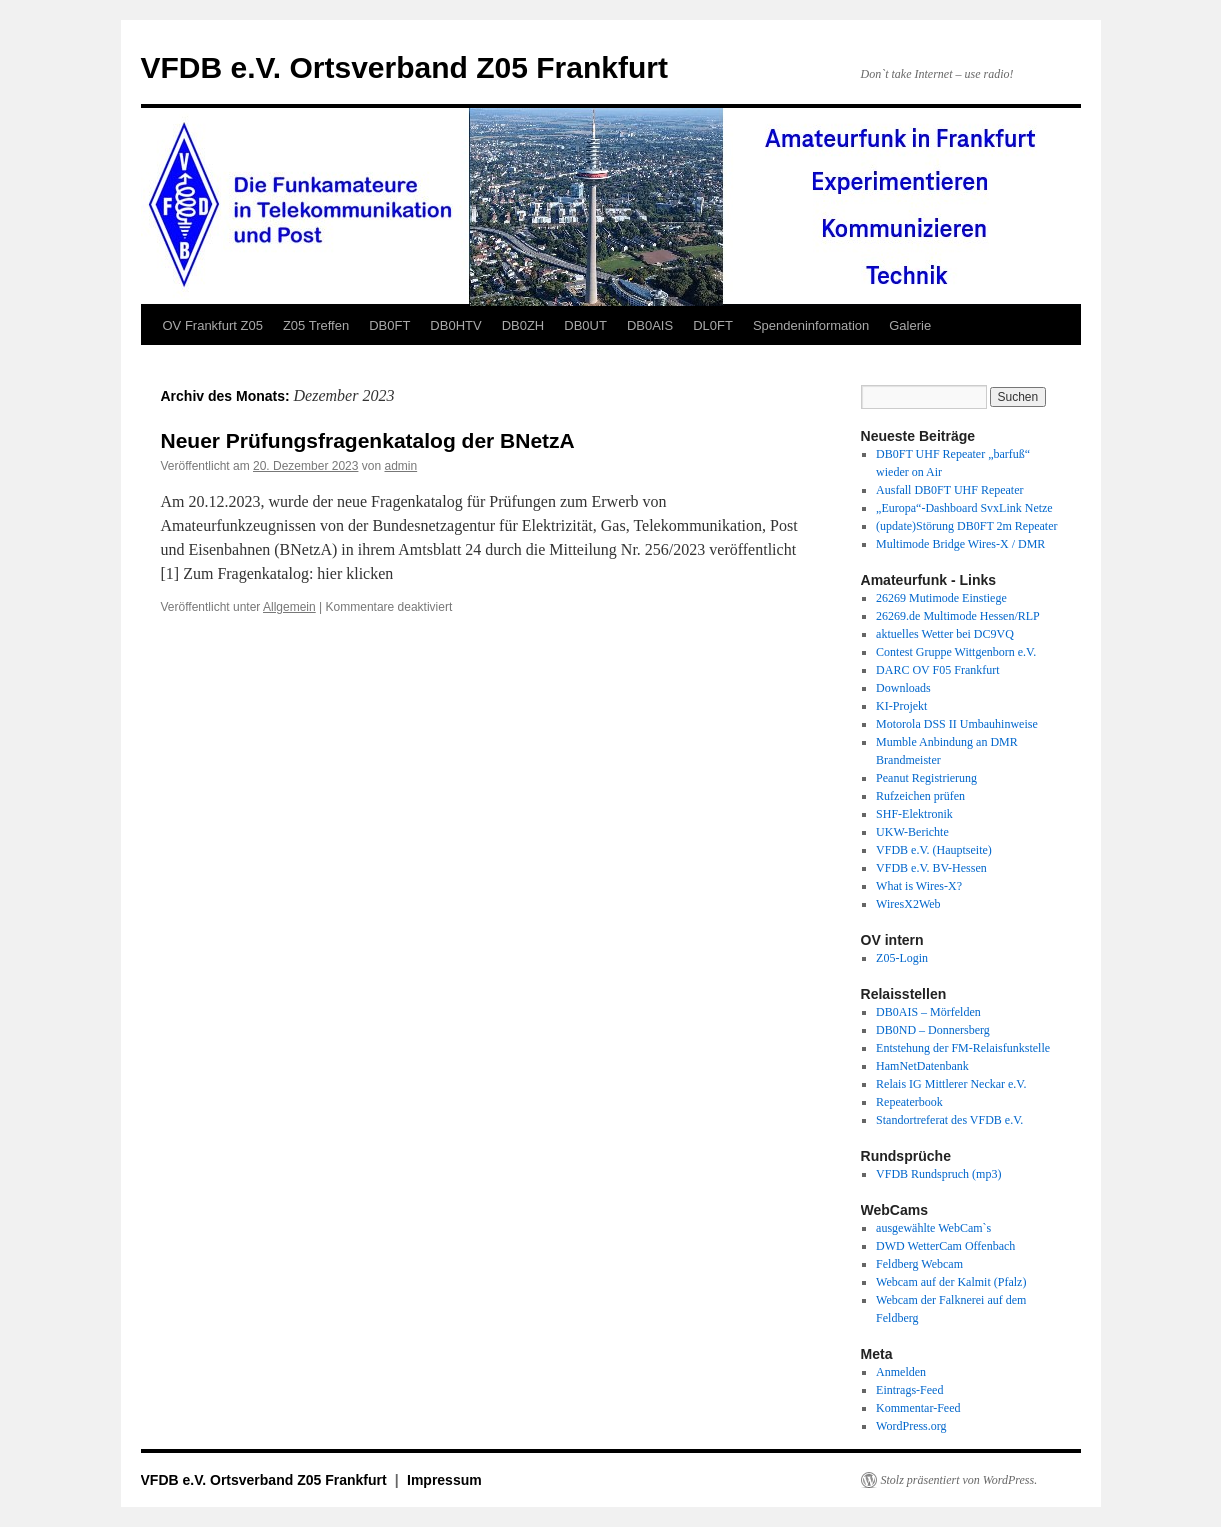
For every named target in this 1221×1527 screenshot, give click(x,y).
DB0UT (585, 325)
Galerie (910, 325)
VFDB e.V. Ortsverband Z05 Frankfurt (404, 67)
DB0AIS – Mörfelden (928, 1012)
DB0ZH (523, 325)
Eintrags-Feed (909, 1390)
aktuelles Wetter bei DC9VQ (945, 634)
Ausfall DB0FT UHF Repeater (949, 490)
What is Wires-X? (919, 886)
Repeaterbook (909, 1102)
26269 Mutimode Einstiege (941, 598)
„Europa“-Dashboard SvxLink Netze (964, 508)
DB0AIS (650, 325)
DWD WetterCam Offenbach (945, 1246)
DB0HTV (455, 325)
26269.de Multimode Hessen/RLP (958, 616)
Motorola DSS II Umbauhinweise (957, 724)
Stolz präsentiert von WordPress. (959, 1480)
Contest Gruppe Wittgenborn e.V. (956, 652)
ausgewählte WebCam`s (933, 1228)
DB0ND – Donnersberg (933, 1030)
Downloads (903, 688)
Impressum (444, 1480)
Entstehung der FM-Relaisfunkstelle (963, 1048)
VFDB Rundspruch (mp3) (938, 1174)
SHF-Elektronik (914, 814)
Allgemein (289, 607)
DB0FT (389, 325)
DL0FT (713, 325)
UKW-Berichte (912, 832)
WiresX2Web (908, 904)
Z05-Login (902, 958)
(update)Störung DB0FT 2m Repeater (966, 526)
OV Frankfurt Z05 (213, 325)
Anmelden (901, 1372)
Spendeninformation (811, 325)
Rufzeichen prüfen (920, 796)
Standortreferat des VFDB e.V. (949, 1120)
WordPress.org (911, 1426)
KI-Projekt (901, 706)
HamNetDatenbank (922, 1066)
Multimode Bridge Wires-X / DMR (960, 544)
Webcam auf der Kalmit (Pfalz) (951, 1282)
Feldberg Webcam (919, 1264)
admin (400, 466)
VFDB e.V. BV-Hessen (931, 868)
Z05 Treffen (316, 325)
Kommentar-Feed (918, 1408)
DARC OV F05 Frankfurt (937, 670)
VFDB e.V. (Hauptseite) (934, 850)
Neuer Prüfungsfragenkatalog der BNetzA (368, 440)
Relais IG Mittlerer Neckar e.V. (951, 1084)
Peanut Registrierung (926, 778)
